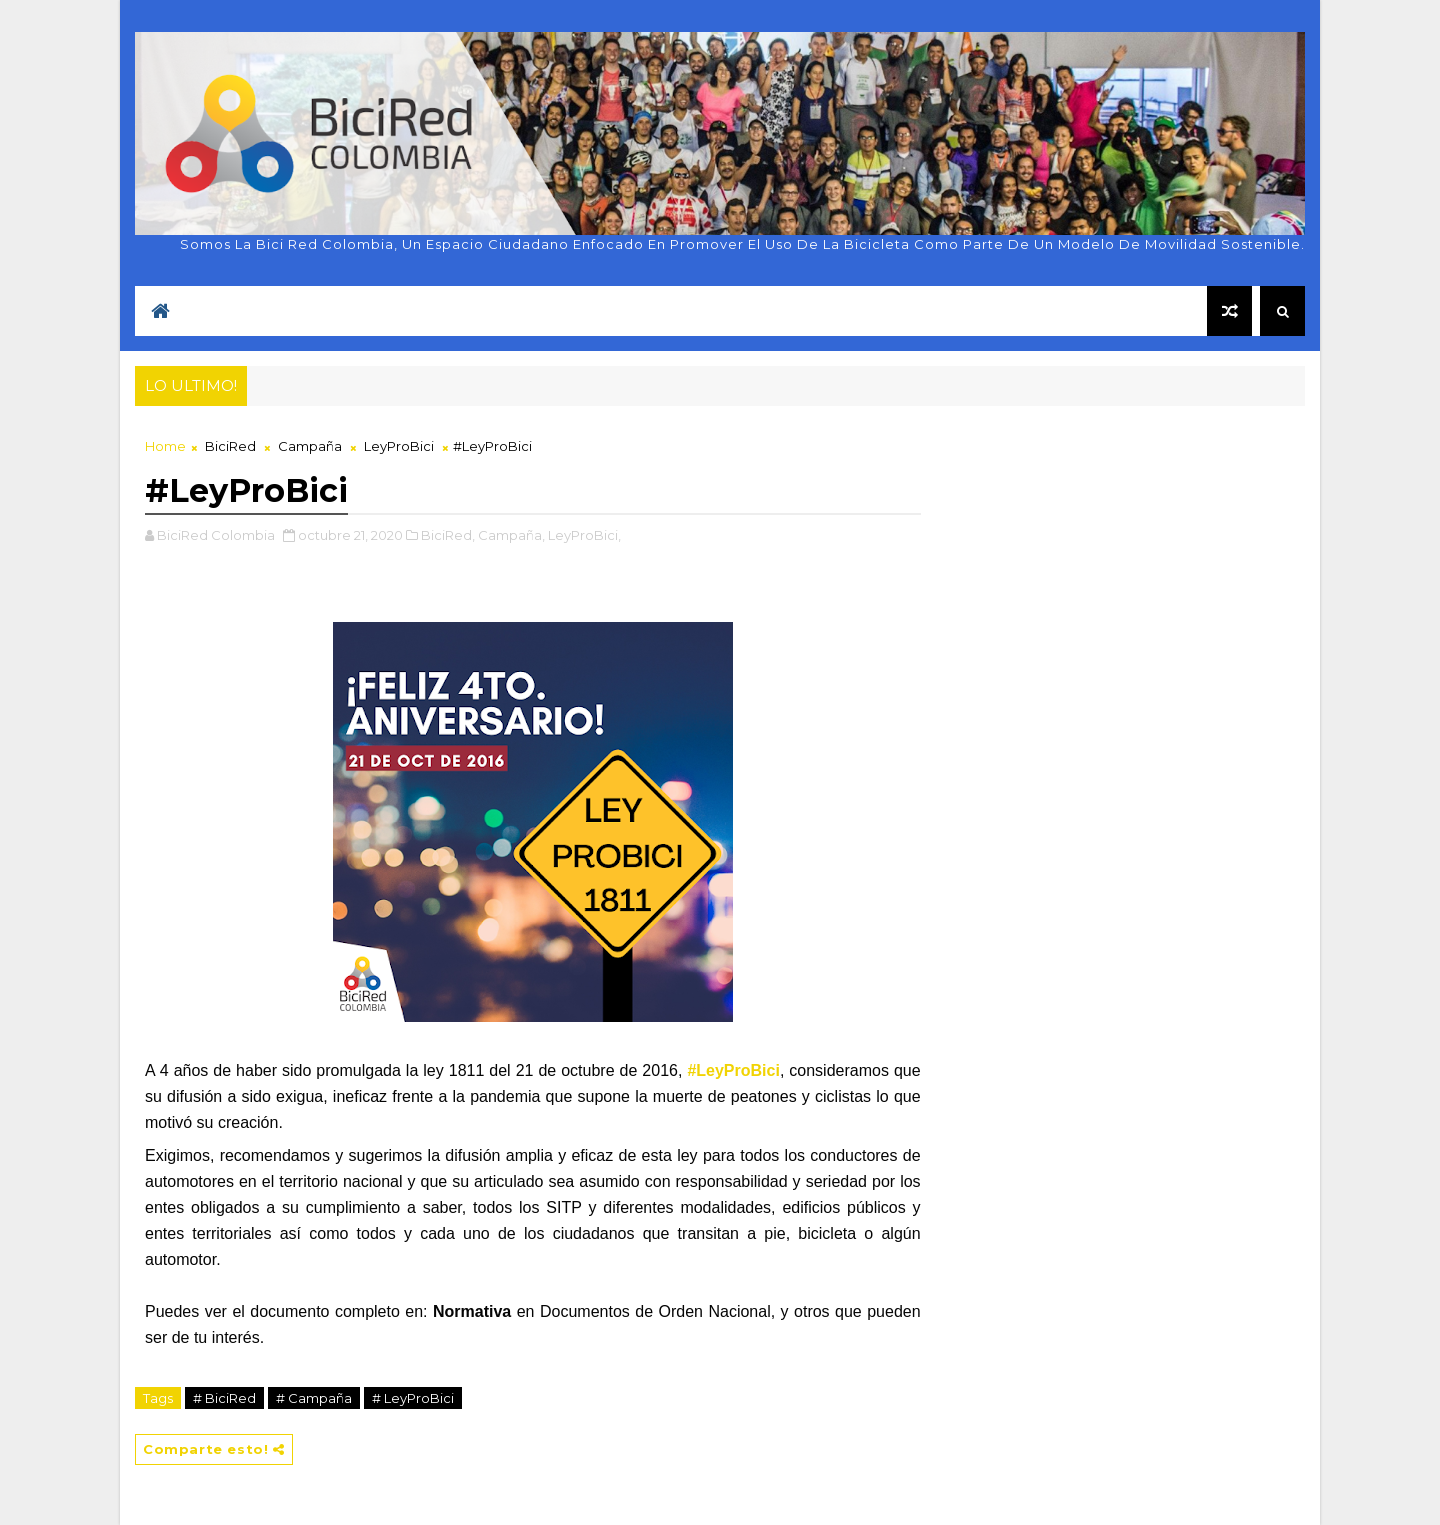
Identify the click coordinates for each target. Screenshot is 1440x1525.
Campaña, (511, 535)
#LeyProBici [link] (733, 1070)
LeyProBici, (584, 535)
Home (165, 446)
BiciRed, (448, 535)
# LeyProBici (413, 1398)
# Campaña (314, 1398)
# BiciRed (224, 1398)
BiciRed (230, 446)
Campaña (310, 446)
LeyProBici (399, 446)
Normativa (472, 1311)
